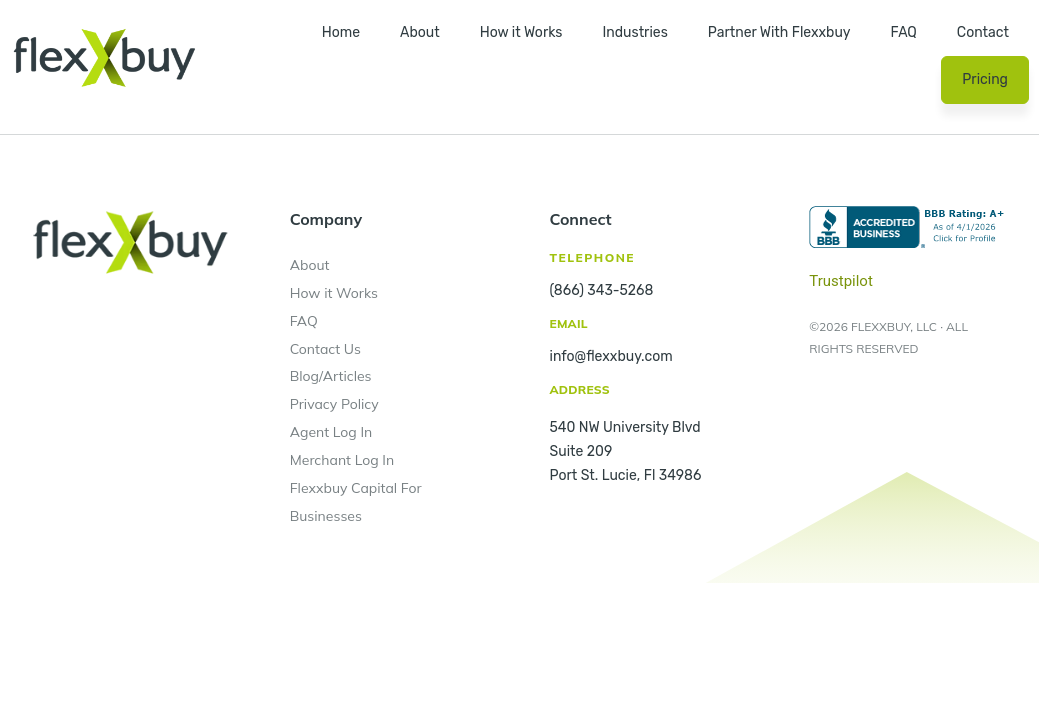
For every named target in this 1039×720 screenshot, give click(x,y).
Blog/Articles (331, 376)
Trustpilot (841, 281)
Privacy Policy (334, 404)
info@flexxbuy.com (611, 356)
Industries (634, 32)
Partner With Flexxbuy (779, 32)
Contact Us (325, 349)
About (420, 32)
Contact (983, 32)
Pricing (985, 79)
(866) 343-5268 (602, 290)
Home (341, 32)
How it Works (521, 32)
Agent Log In (331, 432)
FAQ (904, 32)
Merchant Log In (342, 460)
